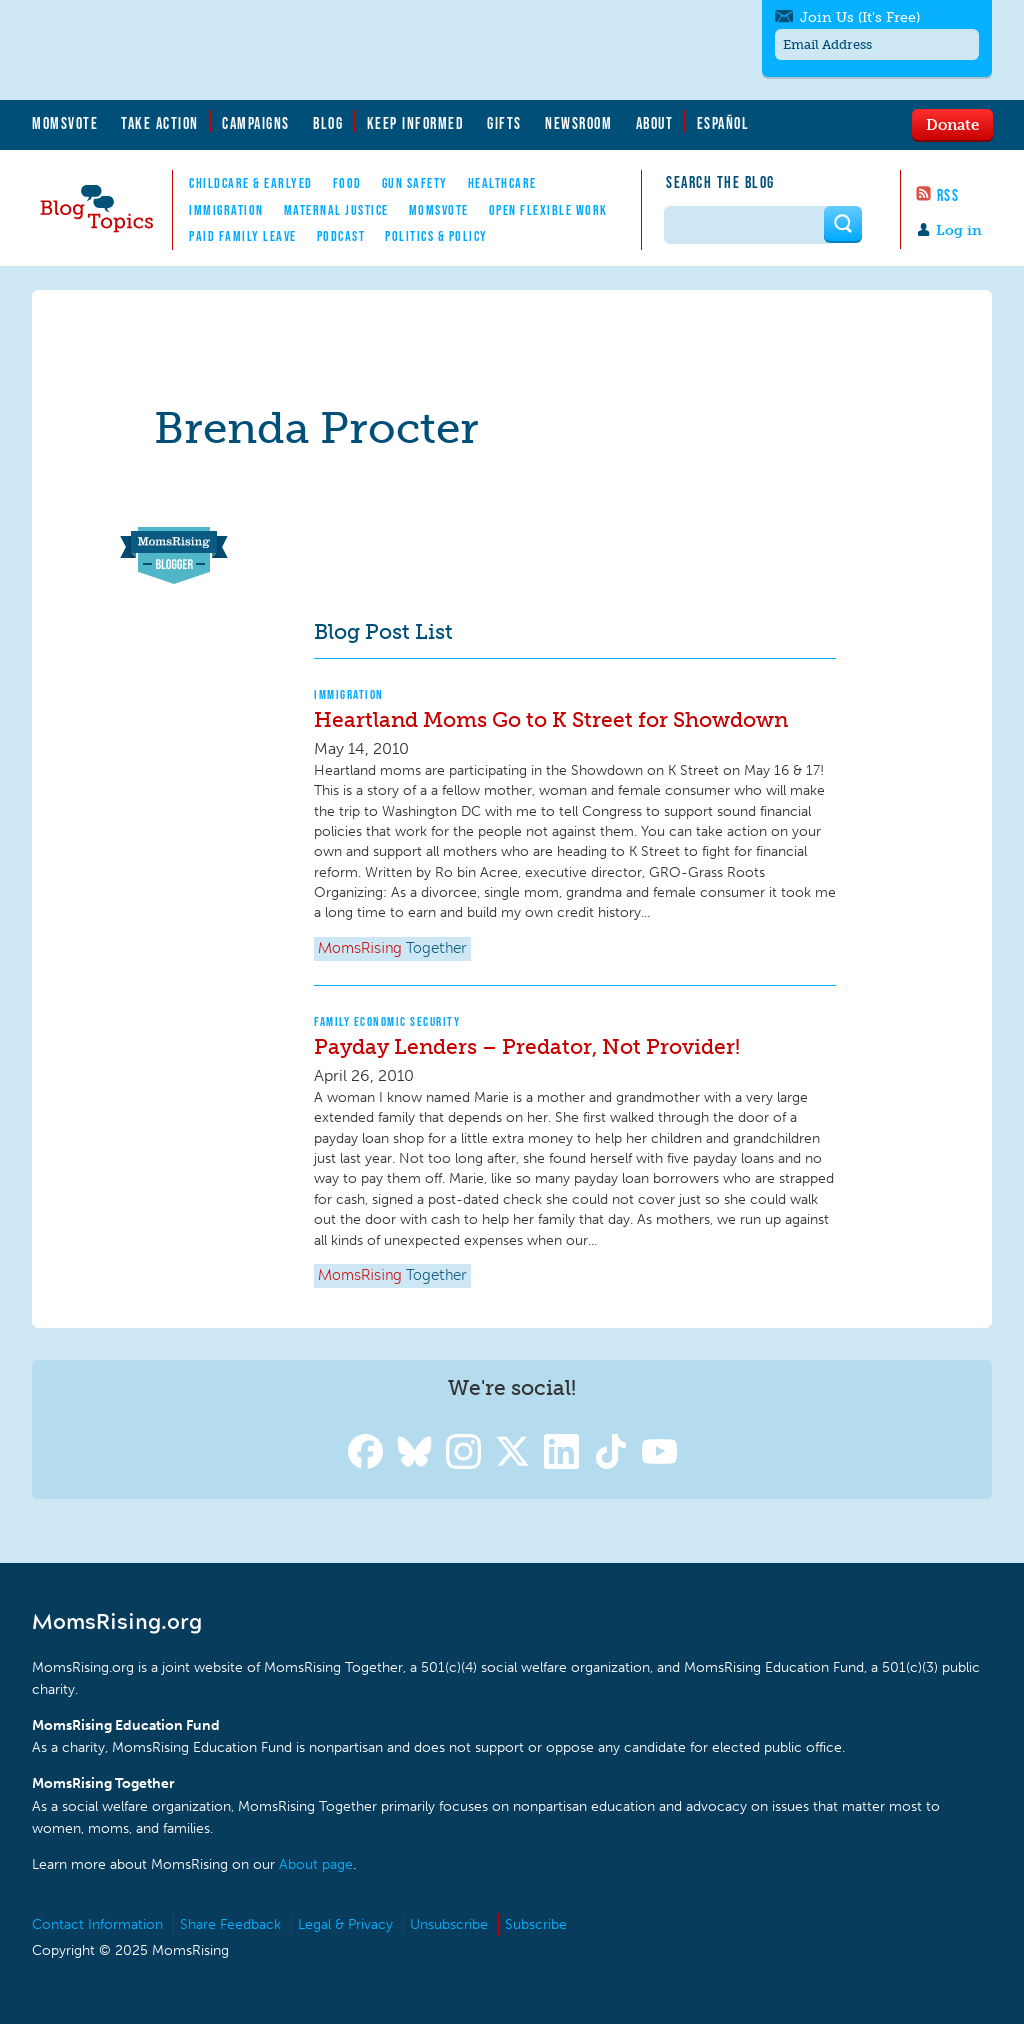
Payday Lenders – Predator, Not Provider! (527, 1046)
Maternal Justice (336, 210)
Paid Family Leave (243, 236)
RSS (948, 195)
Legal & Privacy (345, 1924)
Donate (952, 124)
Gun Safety (415, 183)
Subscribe (536, 1924)
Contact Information (97, 1924)
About (655, 123)
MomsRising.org (227, 50)
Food (347, 183)
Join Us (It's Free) (860, 17)
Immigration (226, 210)
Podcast (341, 236)
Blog (328, 123)
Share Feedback (230, 1924)
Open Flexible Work (548, 210)
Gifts (504, 123)
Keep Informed (416, 123)
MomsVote (65, 123)
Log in (959, 230)
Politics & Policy (436, 236)
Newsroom (578, 123)
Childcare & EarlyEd (251, 183)
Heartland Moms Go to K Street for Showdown (551, 719)
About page (316, 1864)
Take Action (160, 123)
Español (723, 123)
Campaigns (256, 123)
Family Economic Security (387, 1021)
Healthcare (502, 183)
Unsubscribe (449, 1924)
